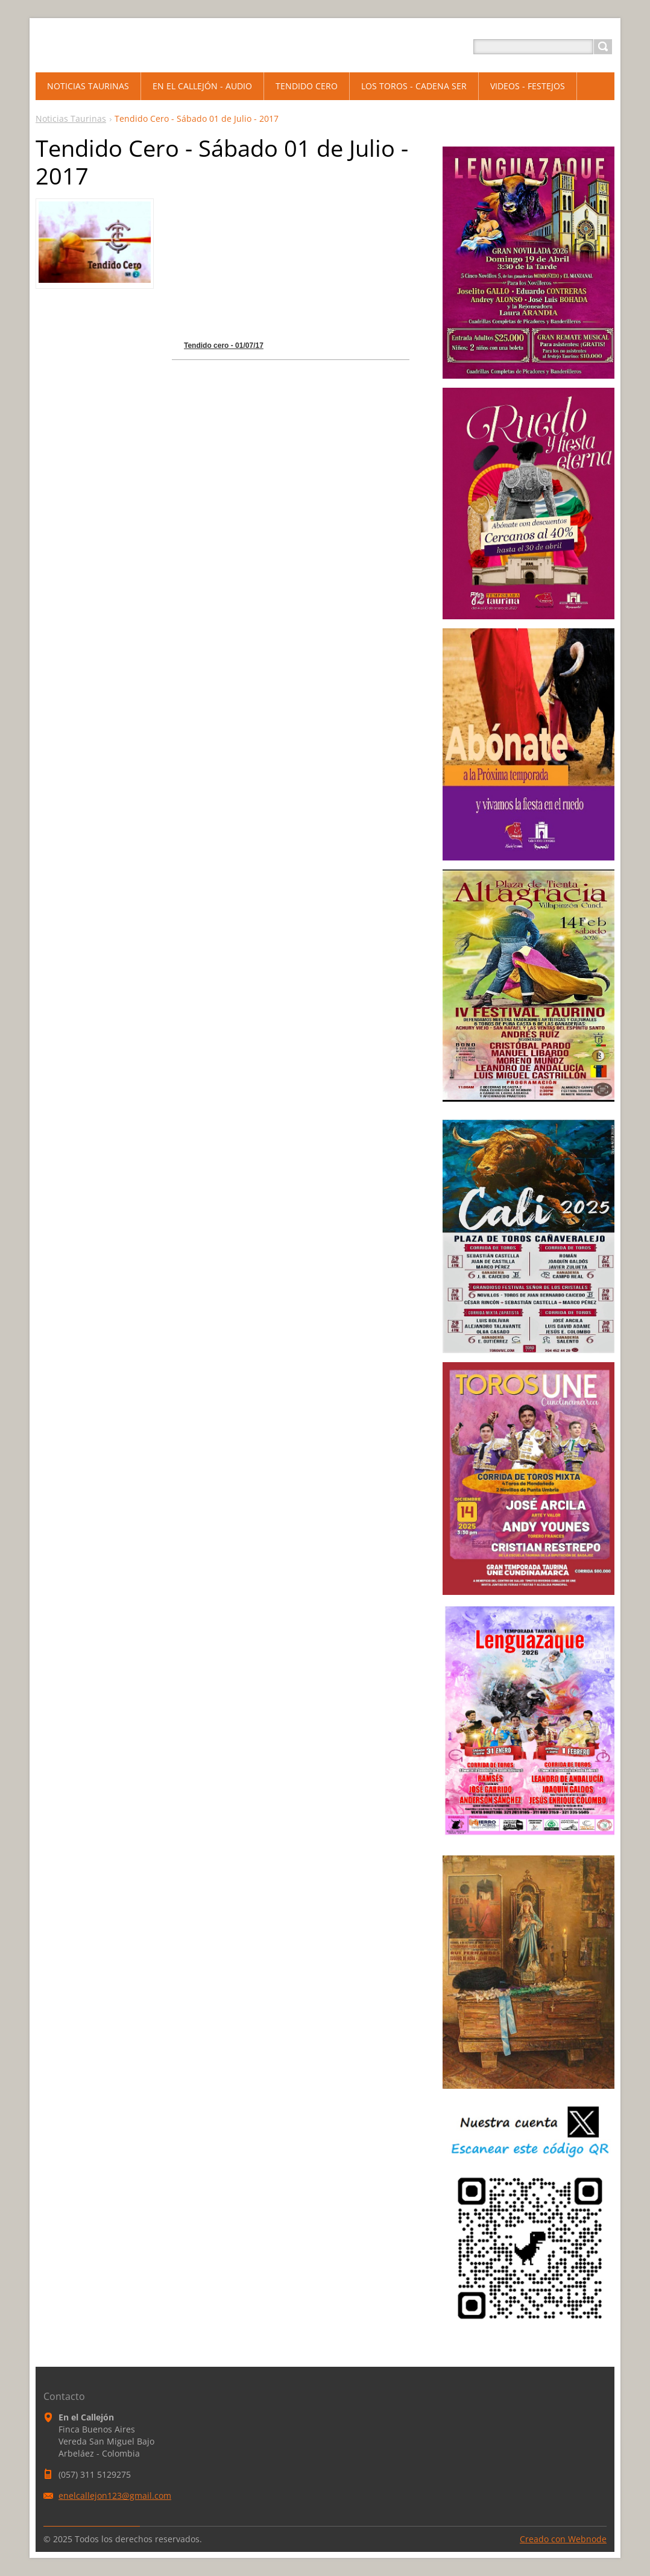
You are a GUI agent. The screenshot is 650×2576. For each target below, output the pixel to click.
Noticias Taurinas (71, 118)
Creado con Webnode (563, 2539)
